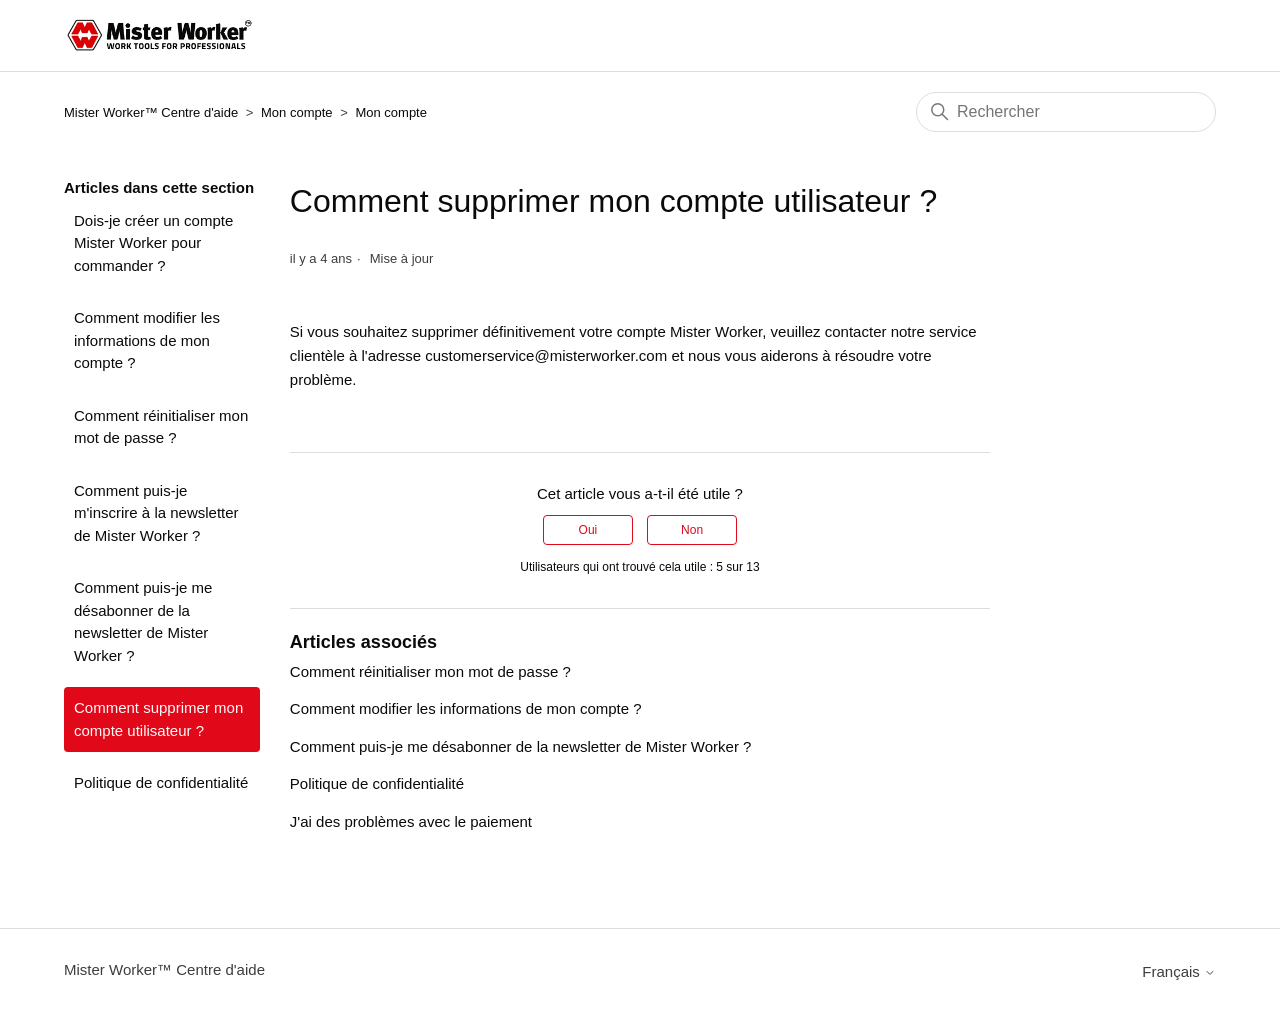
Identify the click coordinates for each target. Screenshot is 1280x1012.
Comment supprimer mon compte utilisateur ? (158, 719)
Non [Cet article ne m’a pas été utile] (692, 530)
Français (1179, 971)
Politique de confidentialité (161, 782)
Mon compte (297, 112)
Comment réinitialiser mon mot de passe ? (161, 427)
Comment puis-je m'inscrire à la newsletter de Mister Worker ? (156, 513)
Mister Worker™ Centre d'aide (151, 112)
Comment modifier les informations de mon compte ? (147, 340)
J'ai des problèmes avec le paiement (411, 821)
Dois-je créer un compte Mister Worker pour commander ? (153, 243)
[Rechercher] (1066, 112)
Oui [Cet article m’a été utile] (588, 530)
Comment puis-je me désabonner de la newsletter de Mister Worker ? (143, 621)
